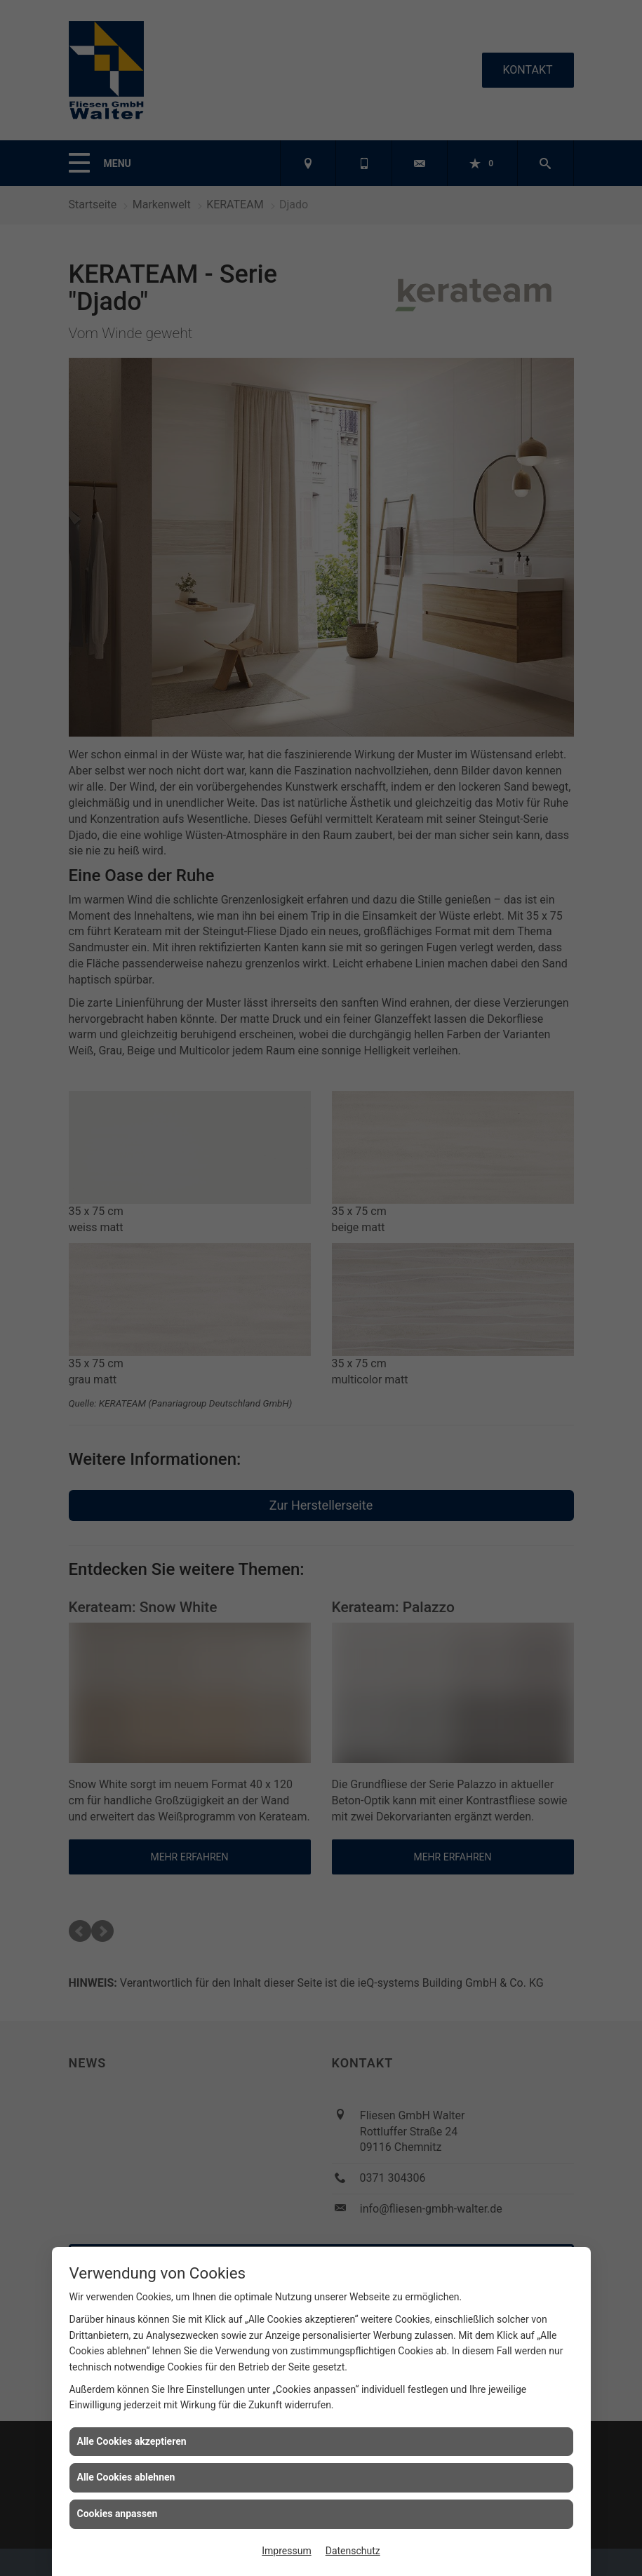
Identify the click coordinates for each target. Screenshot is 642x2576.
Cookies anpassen (117, 2513)
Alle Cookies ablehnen (126, 2477)
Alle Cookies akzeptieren (132, 2441)
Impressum (286, 2550)
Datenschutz (353, 2550)
